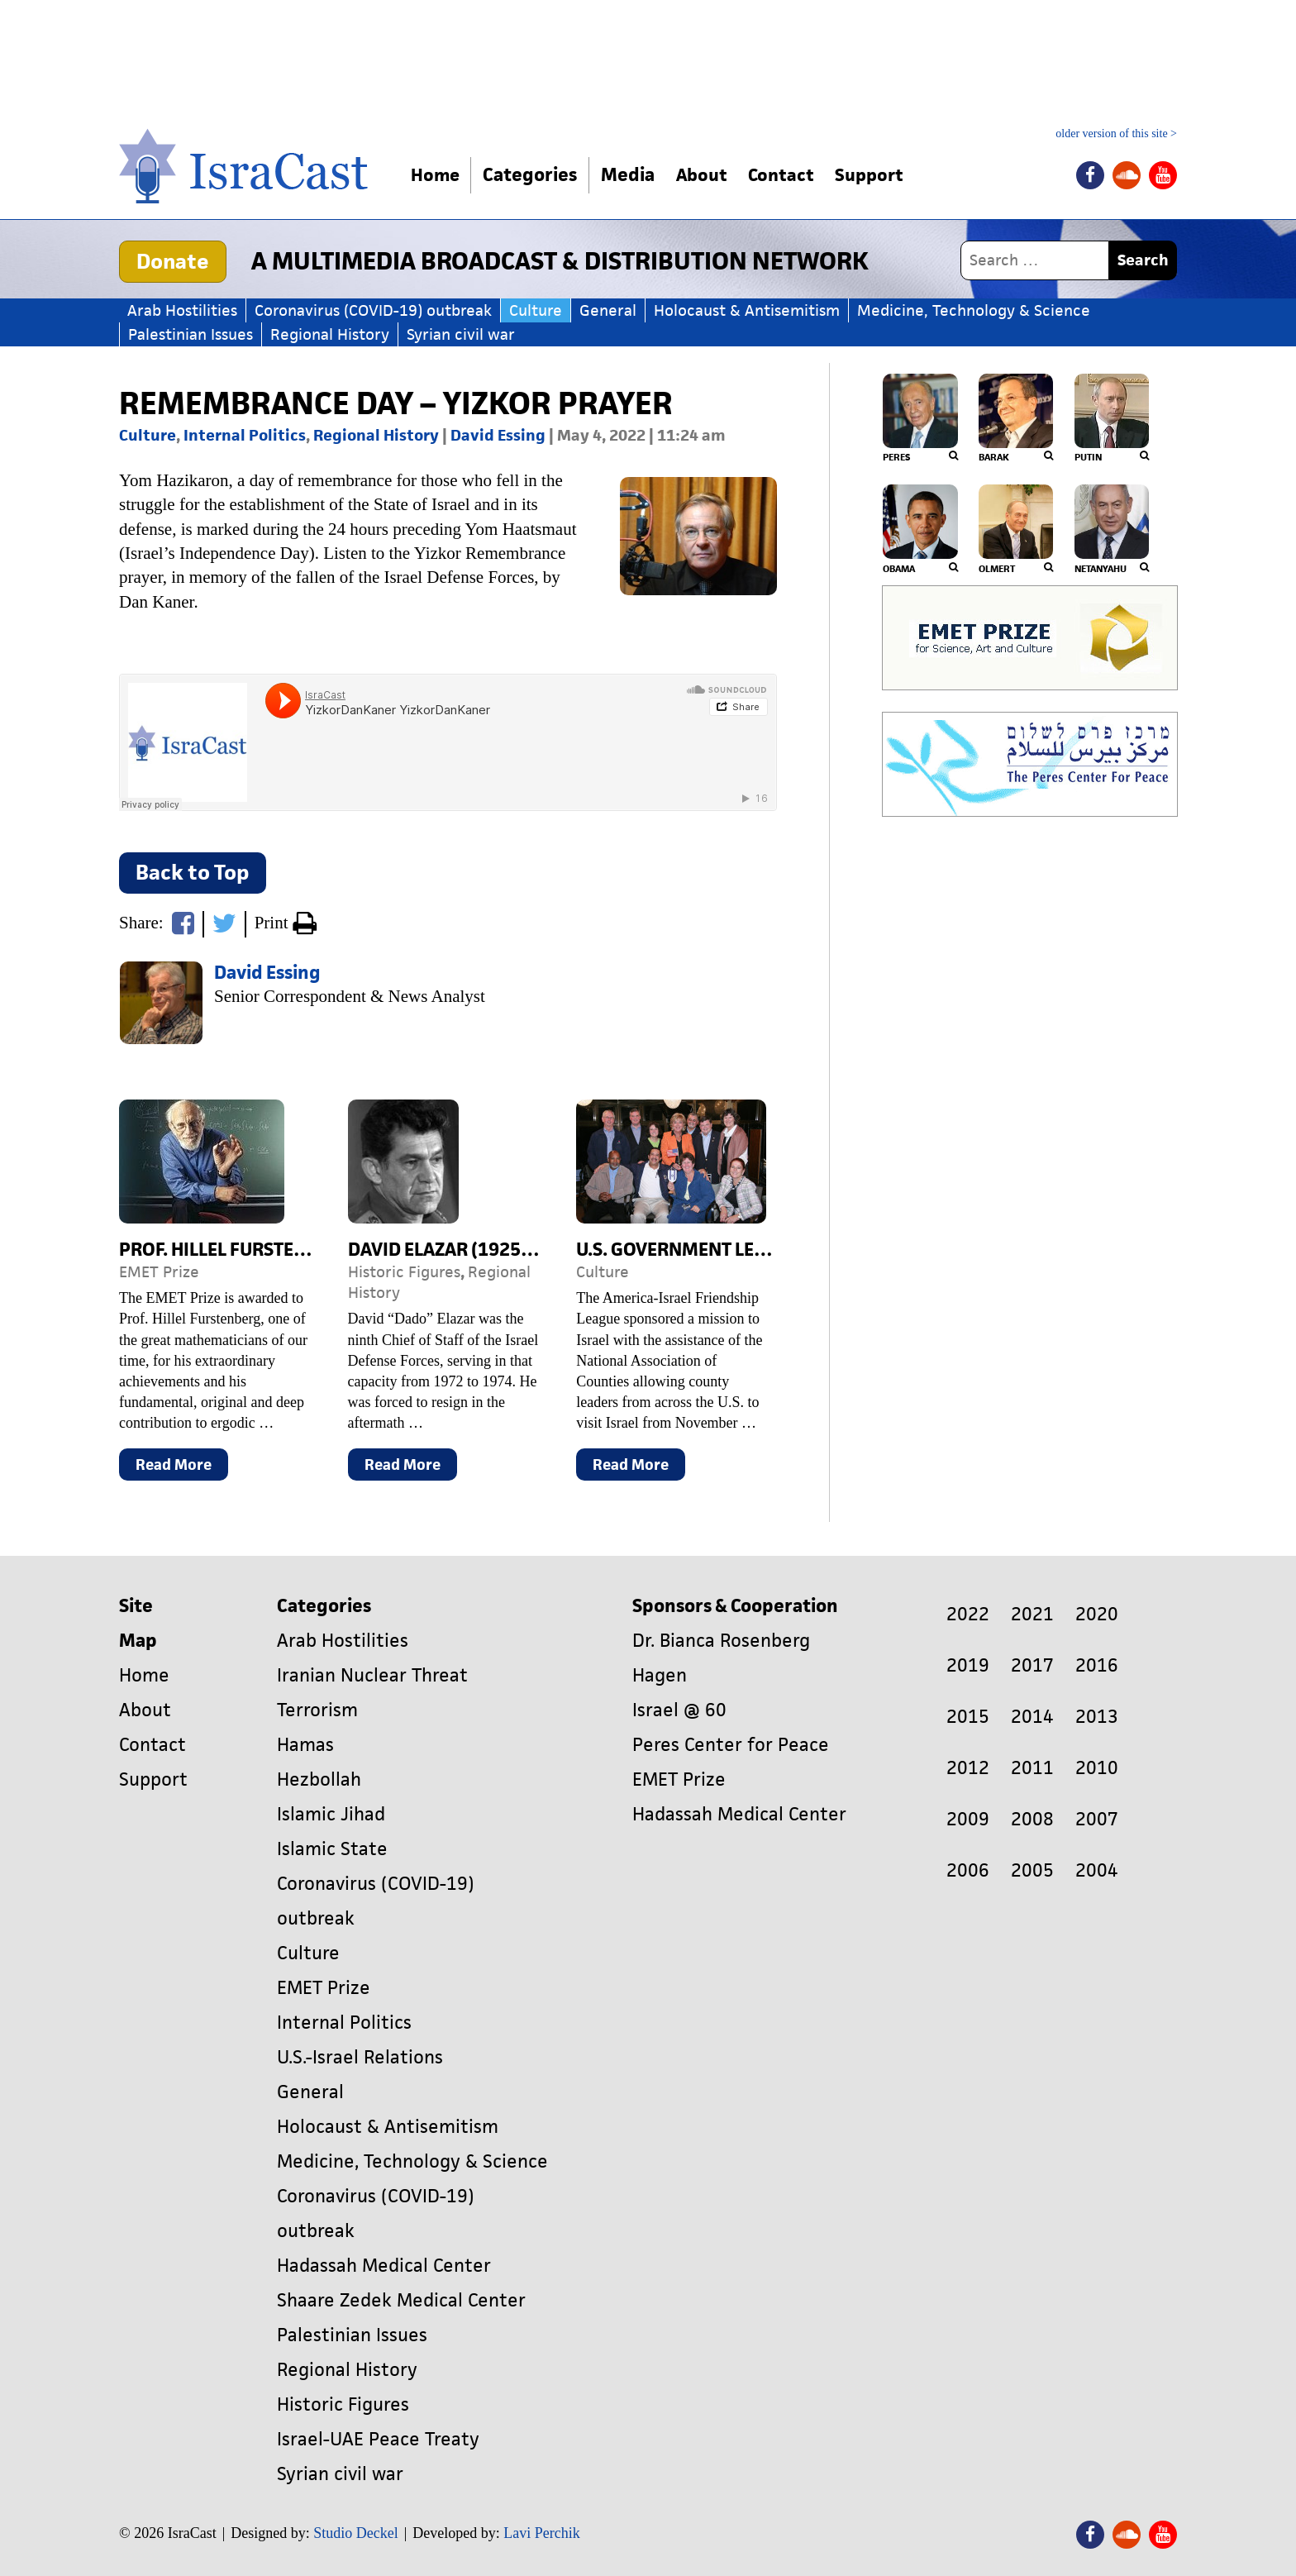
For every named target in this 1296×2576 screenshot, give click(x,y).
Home (437, 175)
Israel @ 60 (679, 1710)
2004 (1096, 1870)
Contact (793, 175)
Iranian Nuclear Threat (372, 1675)
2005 (1032, 1870)
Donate (172, 261)
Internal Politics (244, 435)
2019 (967, 1665)
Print (286, 924)
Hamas (305, 1745)
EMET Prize (159, 1272)
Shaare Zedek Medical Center (401, 2300)
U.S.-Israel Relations (360, 2057)
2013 (1096, 1717)
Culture (535, 310)
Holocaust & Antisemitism (747, 310)
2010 (1096, 1768)
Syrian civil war (461, 334)
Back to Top (193, 872)
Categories (534, 175)
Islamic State (332, 1849)
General (607, 310)
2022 (967, 1614)
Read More (182, 1467)
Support (886, 175)
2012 (967, 1768)
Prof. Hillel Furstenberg (235, 1250)
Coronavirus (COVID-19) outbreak (373, 310)
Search (1143, 260)
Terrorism (317, 1710)
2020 (1096, 1614)
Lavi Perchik (541, 2533)
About (709, 175)
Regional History (329, 334)
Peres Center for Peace (730, 1745)
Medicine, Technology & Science (973, 310)
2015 (967, 1717)
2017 (1032, 1665)
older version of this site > (1116, 134)
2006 (967, 1870)
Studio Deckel (355, 2533)
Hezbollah (319, 1779)
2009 (967, 1819)
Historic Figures (404, 1272)
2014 (1032, 1717)
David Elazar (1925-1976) (462, 1250)
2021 (1032, 1614)
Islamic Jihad (331, 1814)
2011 (1032, 1768)
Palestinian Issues (190, 334)
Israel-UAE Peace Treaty (378, 2439)
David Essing (498, 435)
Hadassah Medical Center (384, 2266)
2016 (1096, 1665)
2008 (1032, 1819)
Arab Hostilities (182, 310)
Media (632, 175)
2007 (1096, 1819)
